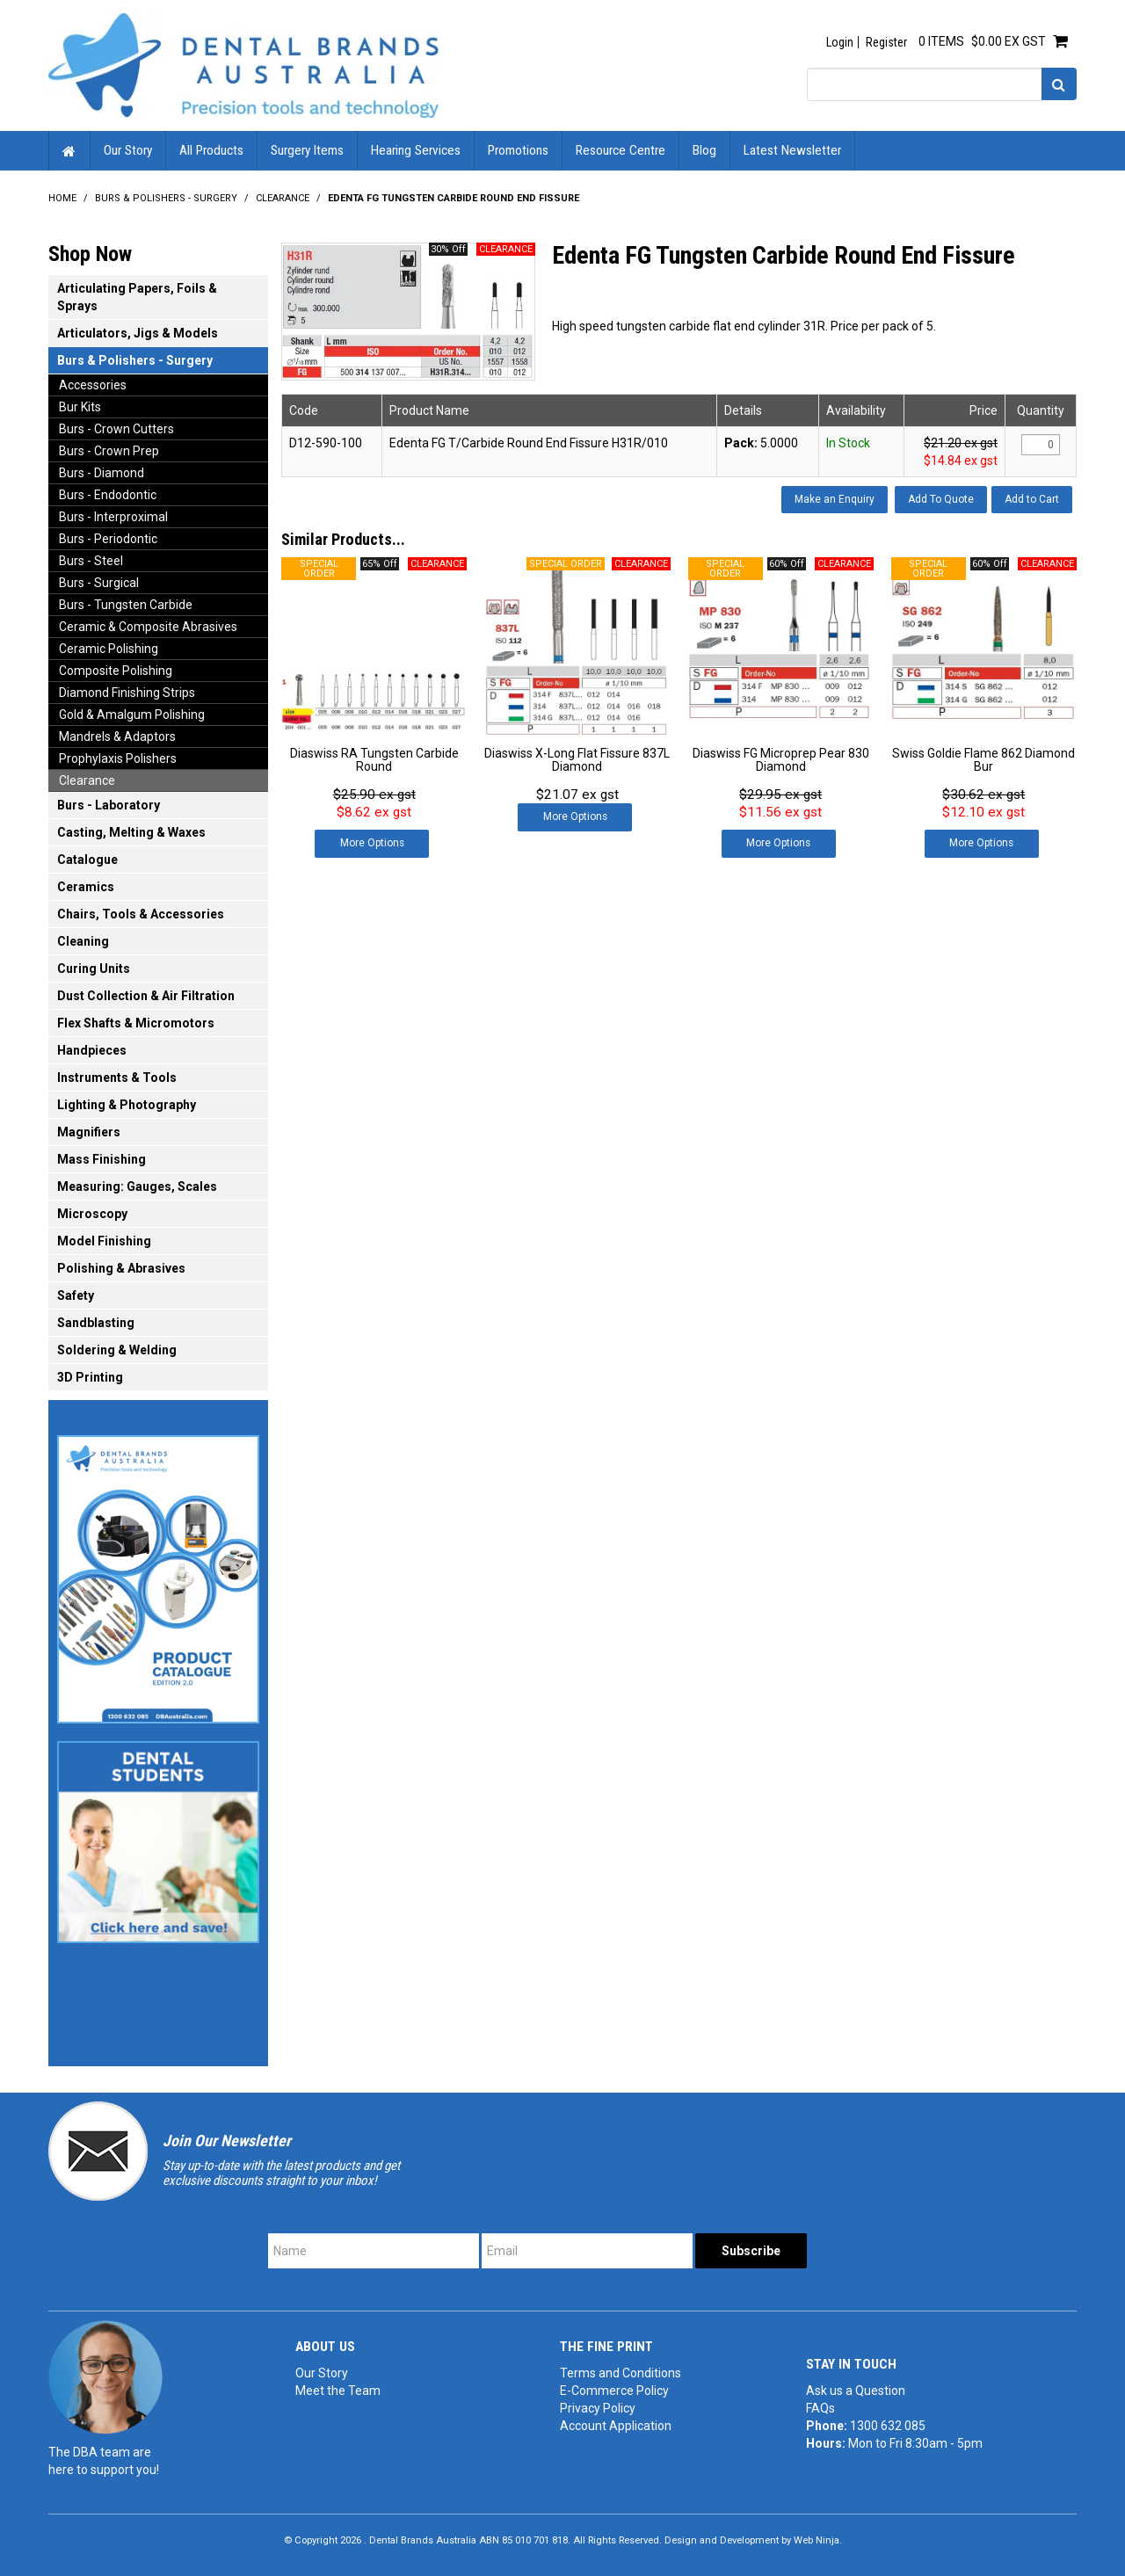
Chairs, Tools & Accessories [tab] (140, 914)
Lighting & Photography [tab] (126, 1105)
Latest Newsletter (792, 150)
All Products (211, 150)
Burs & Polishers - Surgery (166, 198)
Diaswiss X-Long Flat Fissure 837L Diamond (577, 759)
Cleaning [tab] (83, 941)
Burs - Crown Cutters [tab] (116, 429)
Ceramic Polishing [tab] (108, 649)
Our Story (128, 150)
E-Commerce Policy (614, 2391)
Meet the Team (338, 2391)
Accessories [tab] (93, 385)
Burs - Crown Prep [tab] (109, 451)
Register (886, 42)
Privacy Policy (597, 2408)
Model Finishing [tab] (104, 1241)
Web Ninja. (818, 2540)
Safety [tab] (75, 1295)
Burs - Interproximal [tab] (113, 517)
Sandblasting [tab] (95, 1323)
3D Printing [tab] (90, 1377)
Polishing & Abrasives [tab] (121, 1268)
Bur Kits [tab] (80, 407)
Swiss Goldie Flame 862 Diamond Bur (983, 759)
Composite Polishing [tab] (115, 671)
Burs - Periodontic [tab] (108, 539)
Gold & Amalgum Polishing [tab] (132, 714)
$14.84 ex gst (961, 461)
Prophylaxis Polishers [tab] (118, 758)
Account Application (615, 2426)
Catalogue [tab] (87, 860)
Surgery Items (307, 150)
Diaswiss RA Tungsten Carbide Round (374, 759)
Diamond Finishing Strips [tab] (127, 693)
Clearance (282, 198)
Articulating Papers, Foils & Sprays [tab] (137, 297)
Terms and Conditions (620, 2373)
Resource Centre (620, 150)
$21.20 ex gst (961, 443)
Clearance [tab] (87, 780)
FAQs (820, 2408)
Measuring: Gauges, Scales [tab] (137, 1186)
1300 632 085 (887, 2426)
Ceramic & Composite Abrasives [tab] (148, 627)
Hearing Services (416, 150)
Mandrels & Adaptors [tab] (117, 736)
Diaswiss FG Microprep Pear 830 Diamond (781, 759)
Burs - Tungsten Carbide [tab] (125, 605)
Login (839, 42)
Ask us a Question (855, 2391)
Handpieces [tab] (92, 1050)
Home (69, 151)
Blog (704, 150)
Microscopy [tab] (92, 1214)
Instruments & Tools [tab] (117, 1077)
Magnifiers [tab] (88, 1132)
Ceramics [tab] (85, 887)
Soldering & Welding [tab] (117, 1350)
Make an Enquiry (835, 499)
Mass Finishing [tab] (101, 1159)
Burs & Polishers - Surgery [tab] (135, 360)
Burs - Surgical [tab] (99, 583)
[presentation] (943, 2267)
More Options (372, 843)
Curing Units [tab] (93, 968)
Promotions (518, 150)
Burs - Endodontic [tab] (107, 495)
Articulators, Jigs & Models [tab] (137, 333)
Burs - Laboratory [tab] (108, 805)
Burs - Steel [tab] (91, 561)
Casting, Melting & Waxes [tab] (131, 832)
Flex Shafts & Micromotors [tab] (135, 1023)
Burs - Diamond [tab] (101, 473)
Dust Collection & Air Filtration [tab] (146, 996)
